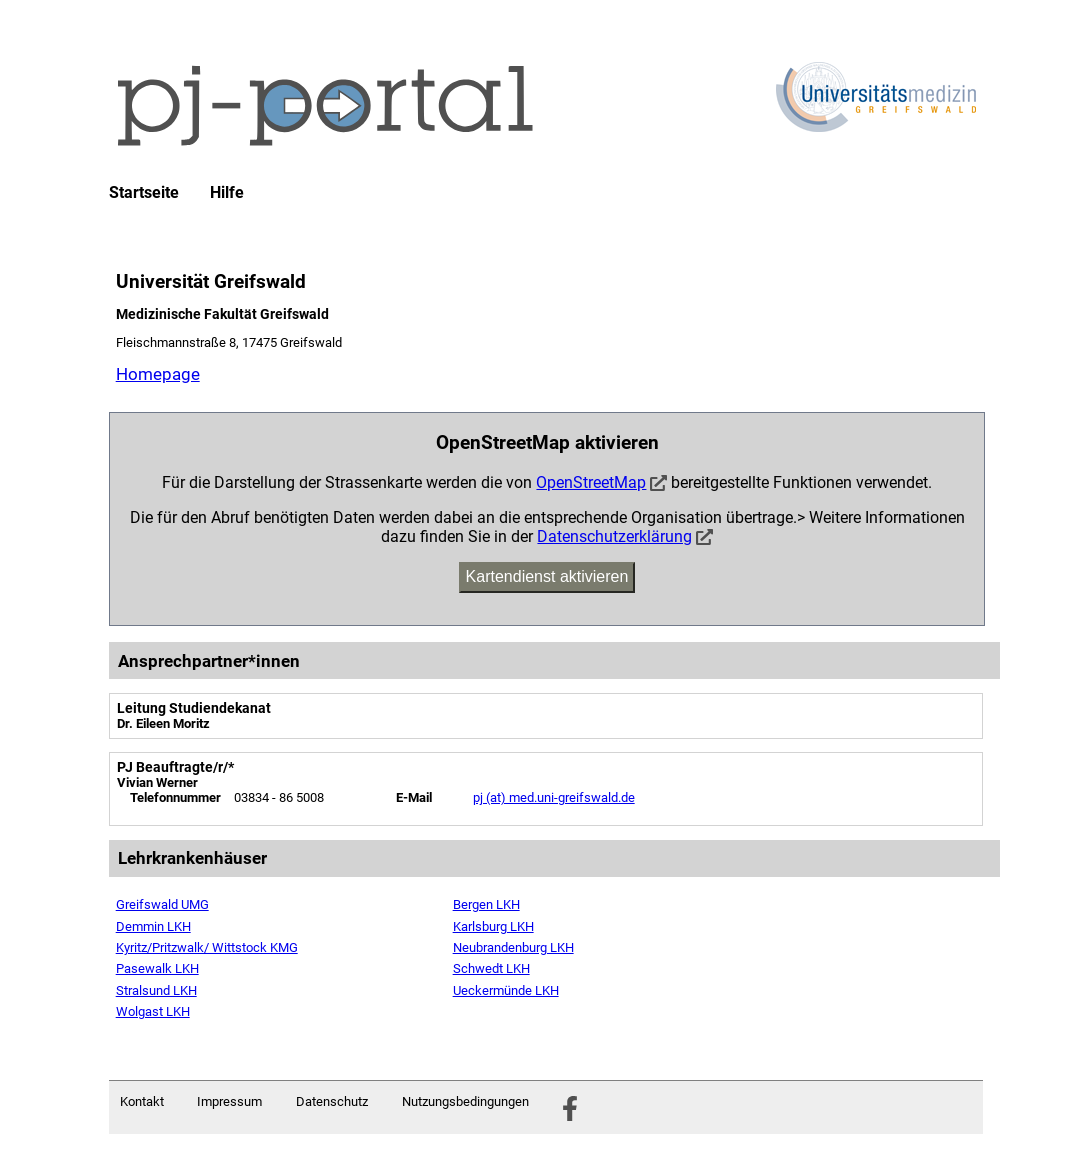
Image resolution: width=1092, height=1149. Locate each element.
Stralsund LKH (156, 990)
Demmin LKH (153, 926)
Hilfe (227, 193)
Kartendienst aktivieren (547, 576)
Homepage (158, 374)
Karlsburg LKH (493, 926)
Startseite (144, 193)
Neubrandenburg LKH (513, 947)
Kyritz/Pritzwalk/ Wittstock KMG (207, 947)
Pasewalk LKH (157, 968)
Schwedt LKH (491, 968)
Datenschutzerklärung (614, 536)
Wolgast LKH (153, 1011)
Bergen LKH (486, 904)
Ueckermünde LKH (506, 990)
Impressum (229, 1101)
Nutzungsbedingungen (465, 1101)
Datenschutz (332, 1101)
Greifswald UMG (162, 904)
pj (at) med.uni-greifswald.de (554, 797)
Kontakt (142, 1101)
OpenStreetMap (591, 482)
